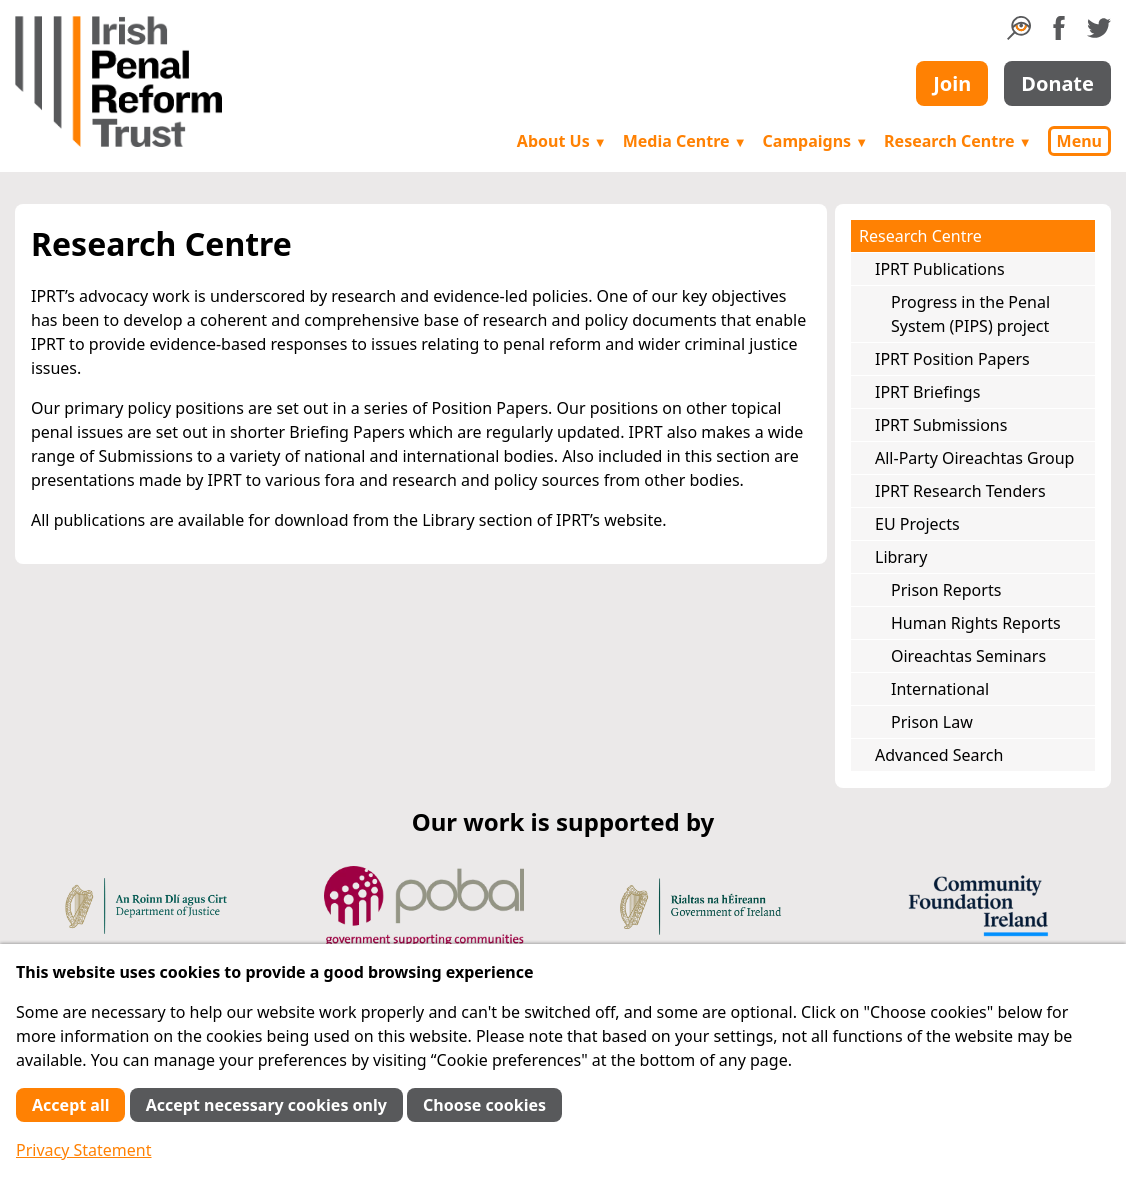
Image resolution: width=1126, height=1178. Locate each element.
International (940, 689)
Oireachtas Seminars (968, 656)
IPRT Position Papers (952, 359)
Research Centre (957, 141)
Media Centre (685, 141)
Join (952, 83)
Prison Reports (946, 590)
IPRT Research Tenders (960, 491)
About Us (562, 141)
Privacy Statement (84, 1150)
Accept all (70, 1105)
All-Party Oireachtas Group (974, 458)
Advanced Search (939, 755)
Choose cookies (484, 1105)
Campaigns (816, 141)
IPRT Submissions (941, 425)
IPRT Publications (940, 269)
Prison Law (932, 722)
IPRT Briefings (927, 392)
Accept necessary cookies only (266, 1105)
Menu (1079, 141)
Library (901, 557)
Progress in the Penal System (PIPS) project (970, 314)
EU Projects (917, 524)
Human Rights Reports (976, 623)
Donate (1057, 83)
